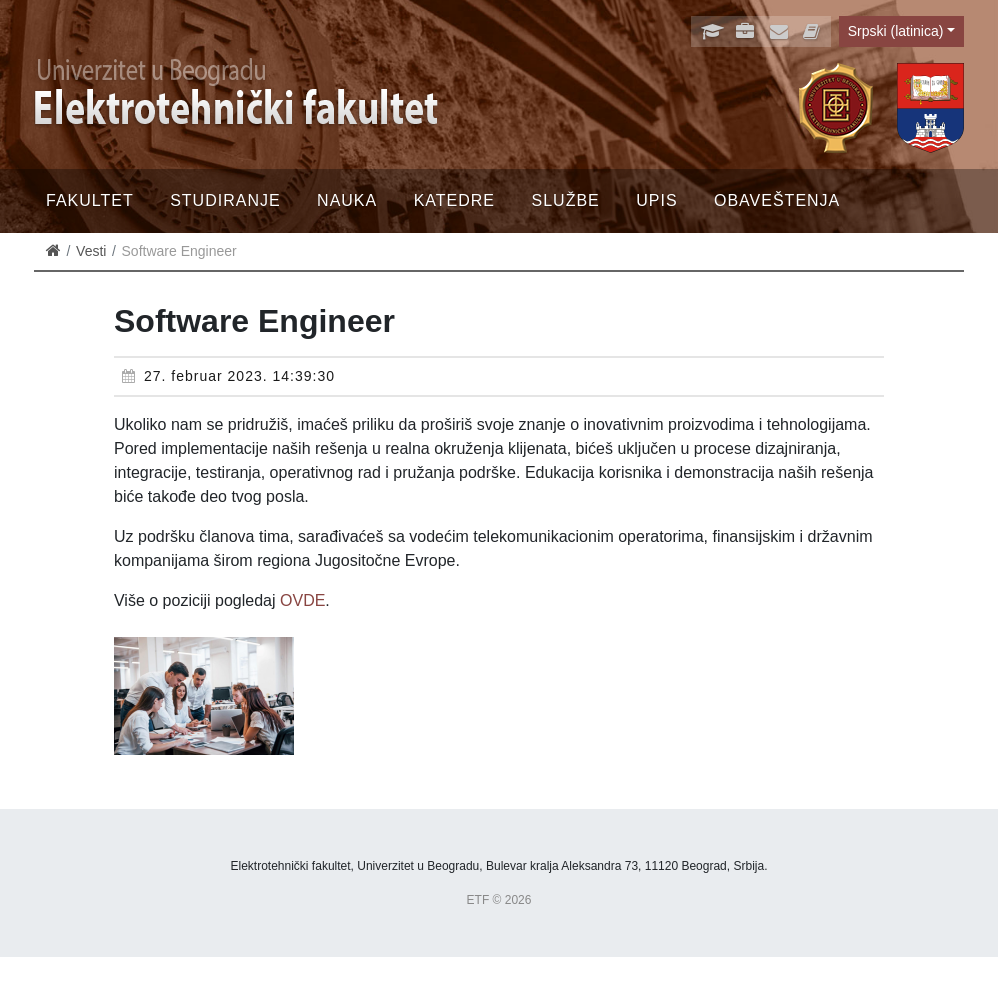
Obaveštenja (777, 200)
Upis (656, 200)
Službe (566, 200)
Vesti (91, 251)
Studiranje (225, 200)
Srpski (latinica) (896, 31)
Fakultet (90, 200)
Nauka (347, 200)
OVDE (302, 600)
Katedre (454, 200)
